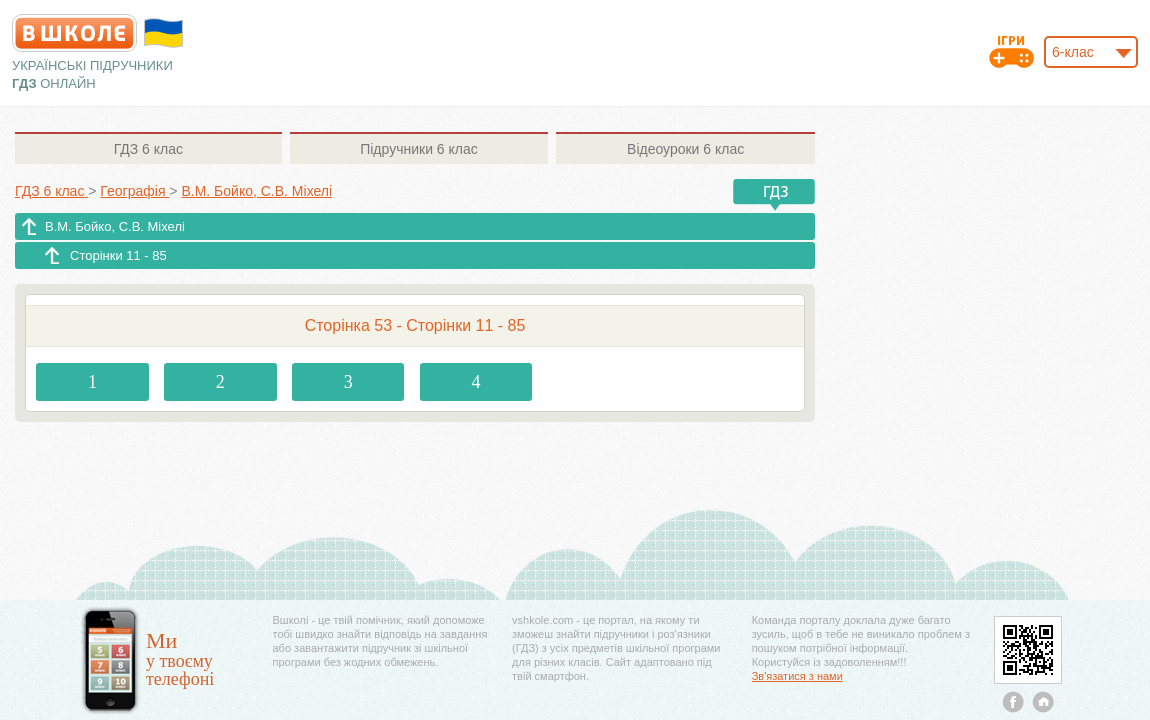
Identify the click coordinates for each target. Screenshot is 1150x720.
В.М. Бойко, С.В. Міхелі (115, 226)
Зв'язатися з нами (797, 676)
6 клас (148, 149)
